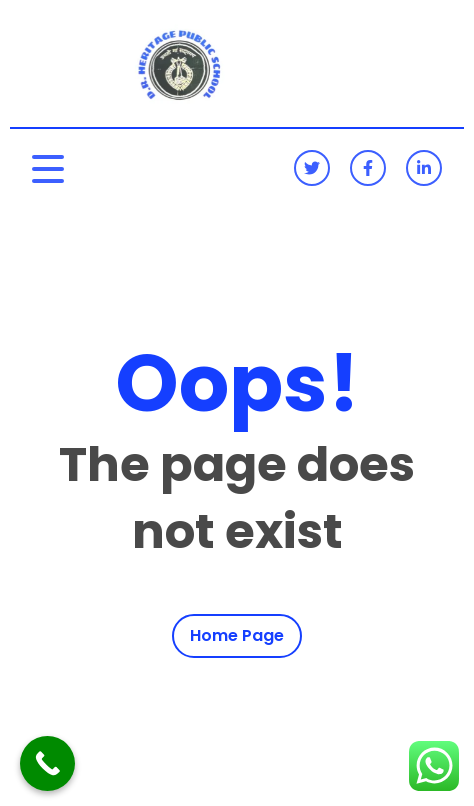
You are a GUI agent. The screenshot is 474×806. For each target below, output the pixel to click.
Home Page (237, 635)
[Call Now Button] (47, 763)
